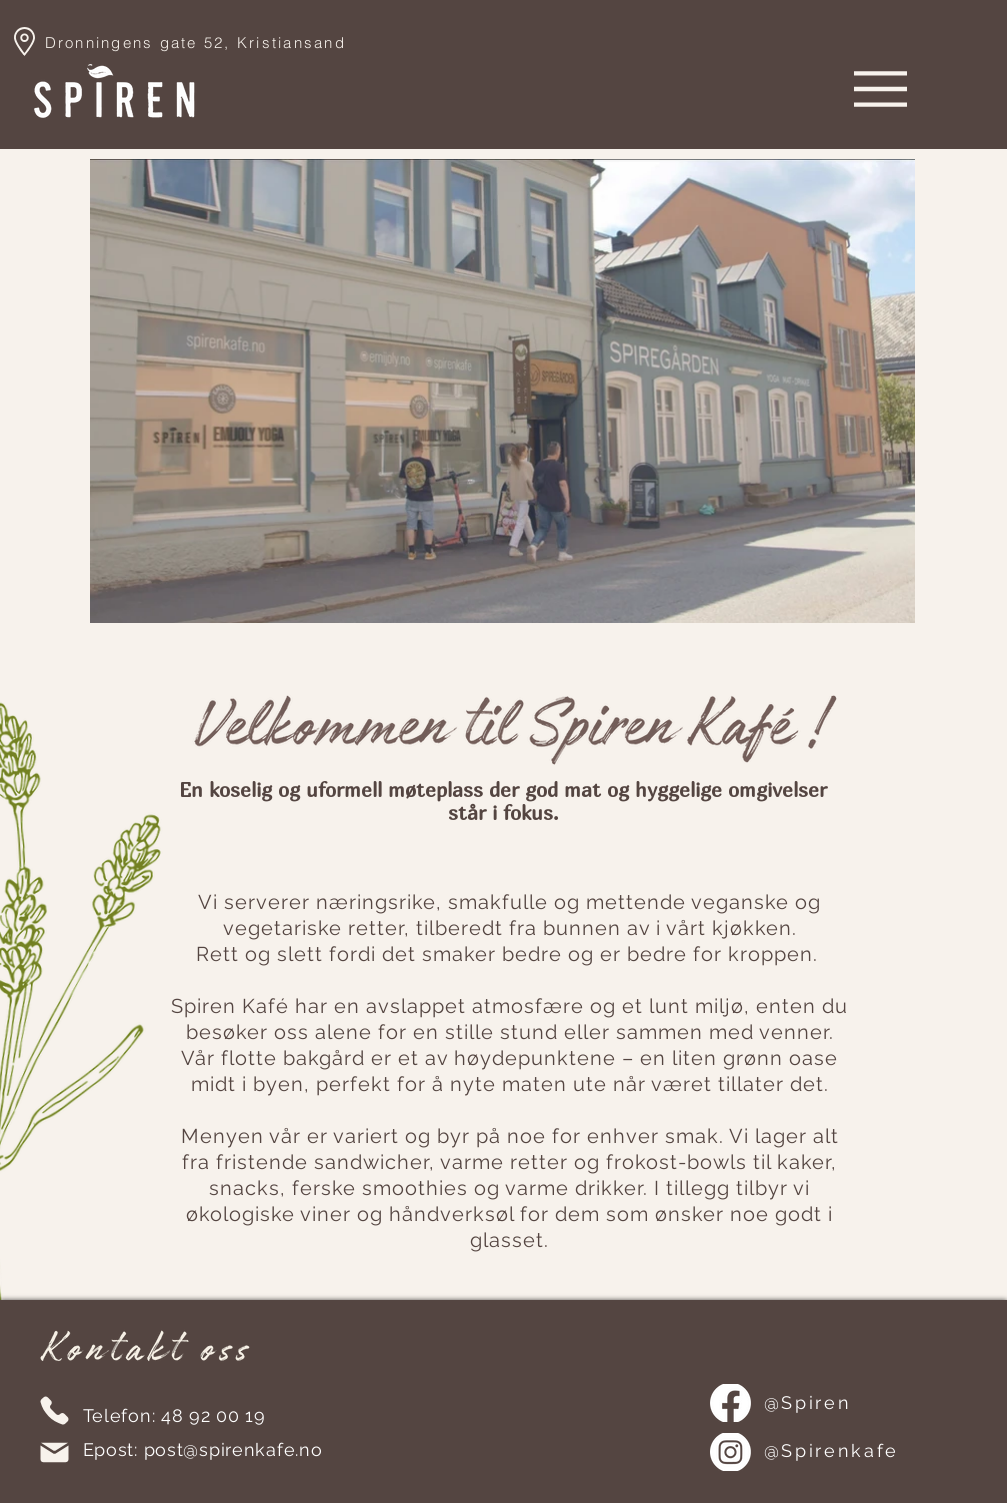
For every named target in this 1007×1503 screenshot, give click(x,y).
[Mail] (54, 1452)
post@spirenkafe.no (233, 1449)
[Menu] (880, 89)
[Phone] (54, 1410)
